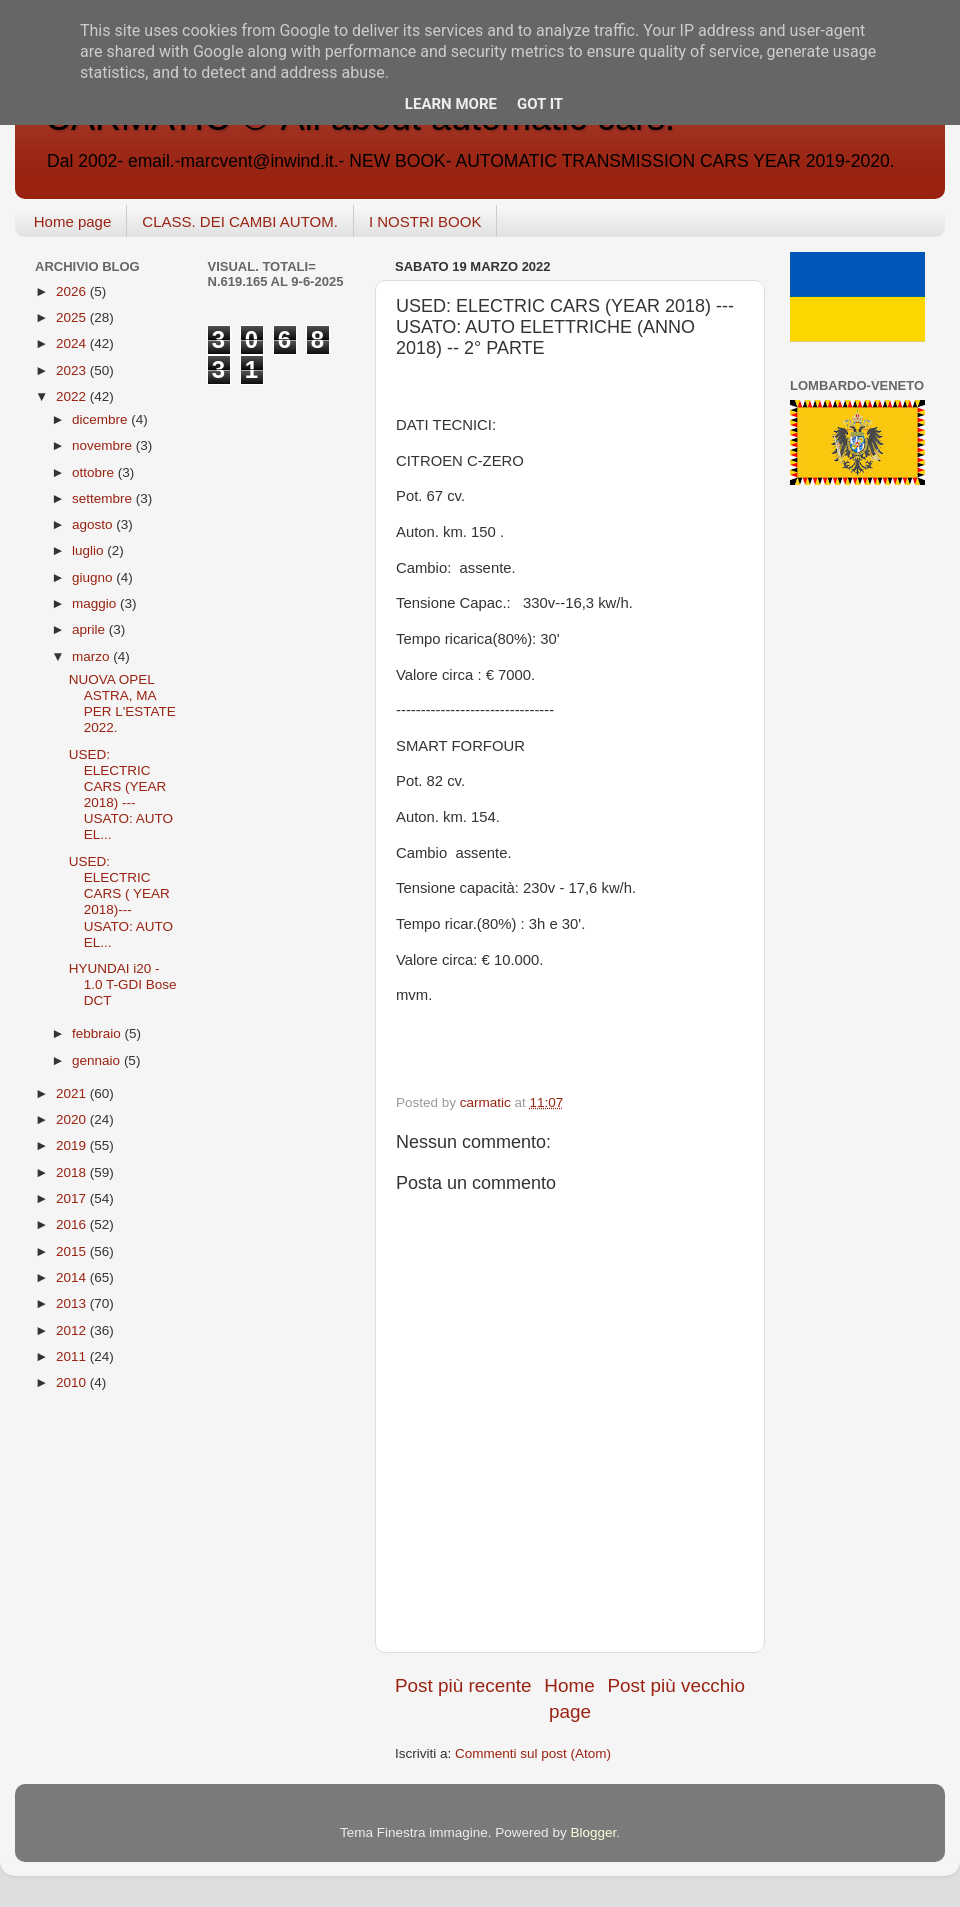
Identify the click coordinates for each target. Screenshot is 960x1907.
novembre (104, 445)
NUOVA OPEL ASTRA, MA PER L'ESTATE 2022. (122, 704)
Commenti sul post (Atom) (533, 1753)
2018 (73, 1172)
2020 (73, 1119)
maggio (96, 603)
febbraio (98, 1033)
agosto (94, 524)
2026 (73, 291)
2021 (73, 1093)
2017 (73, 1198)
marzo (92, 656)
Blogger (593, 1832)
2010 (73, 1382)
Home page (73, 221)
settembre (104, 498)
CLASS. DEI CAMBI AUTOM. (240, 221)
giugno (94, 577)
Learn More (451, 104)
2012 (73, 1330)
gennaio (98, 1060)
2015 (73, 1251)
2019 (73, 1145)
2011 (73, 1356)
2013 (73, 1303)
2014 (73, 1277)
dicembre (101, 419)
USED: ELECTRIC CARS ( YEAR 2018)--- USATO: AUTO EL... (121, 902)
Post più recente (463, 1685)
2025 (73, 317)
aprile (90, 629)
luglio (89, 550)
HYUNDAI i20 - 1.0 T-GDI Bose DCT (123, 984)
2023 (73, 370)
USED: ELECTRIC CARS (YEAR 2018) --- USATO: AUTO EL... (121, 795)
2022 (73, 396)
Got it (540, 104)
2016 (73, 1224)
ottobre (95, 472)
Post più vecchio (676, 1685)
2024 (73, 343)
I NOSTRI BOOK (425, 221)
